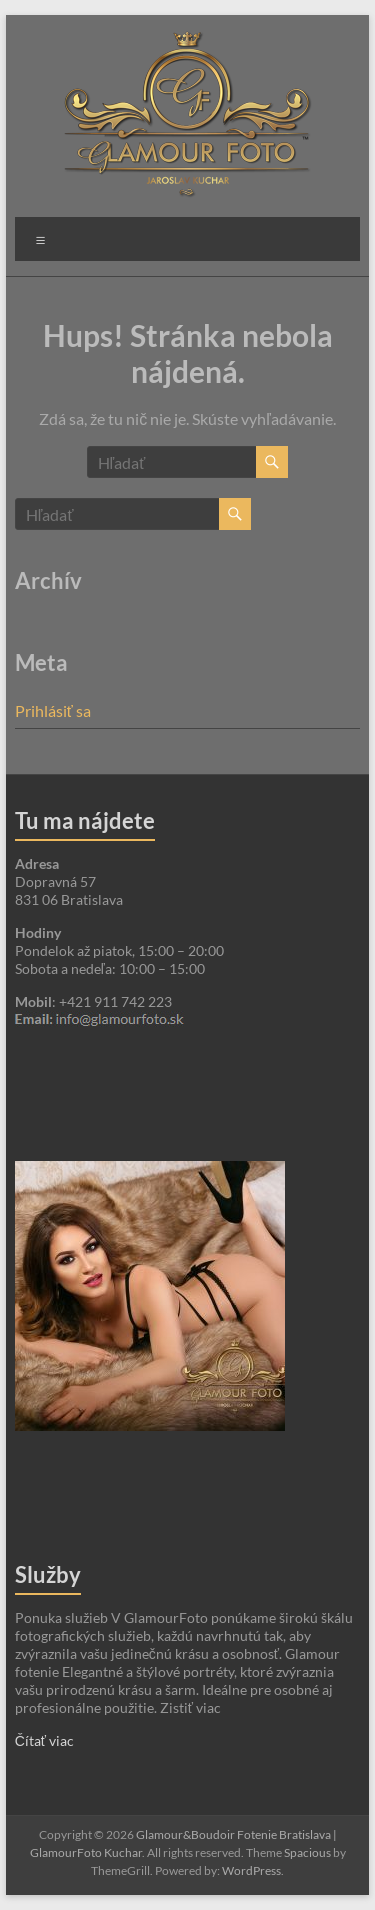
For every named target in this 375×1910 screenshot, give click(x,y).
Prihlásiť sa (53, 710)
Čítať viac (44, 1740)
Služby (48, 1574)
